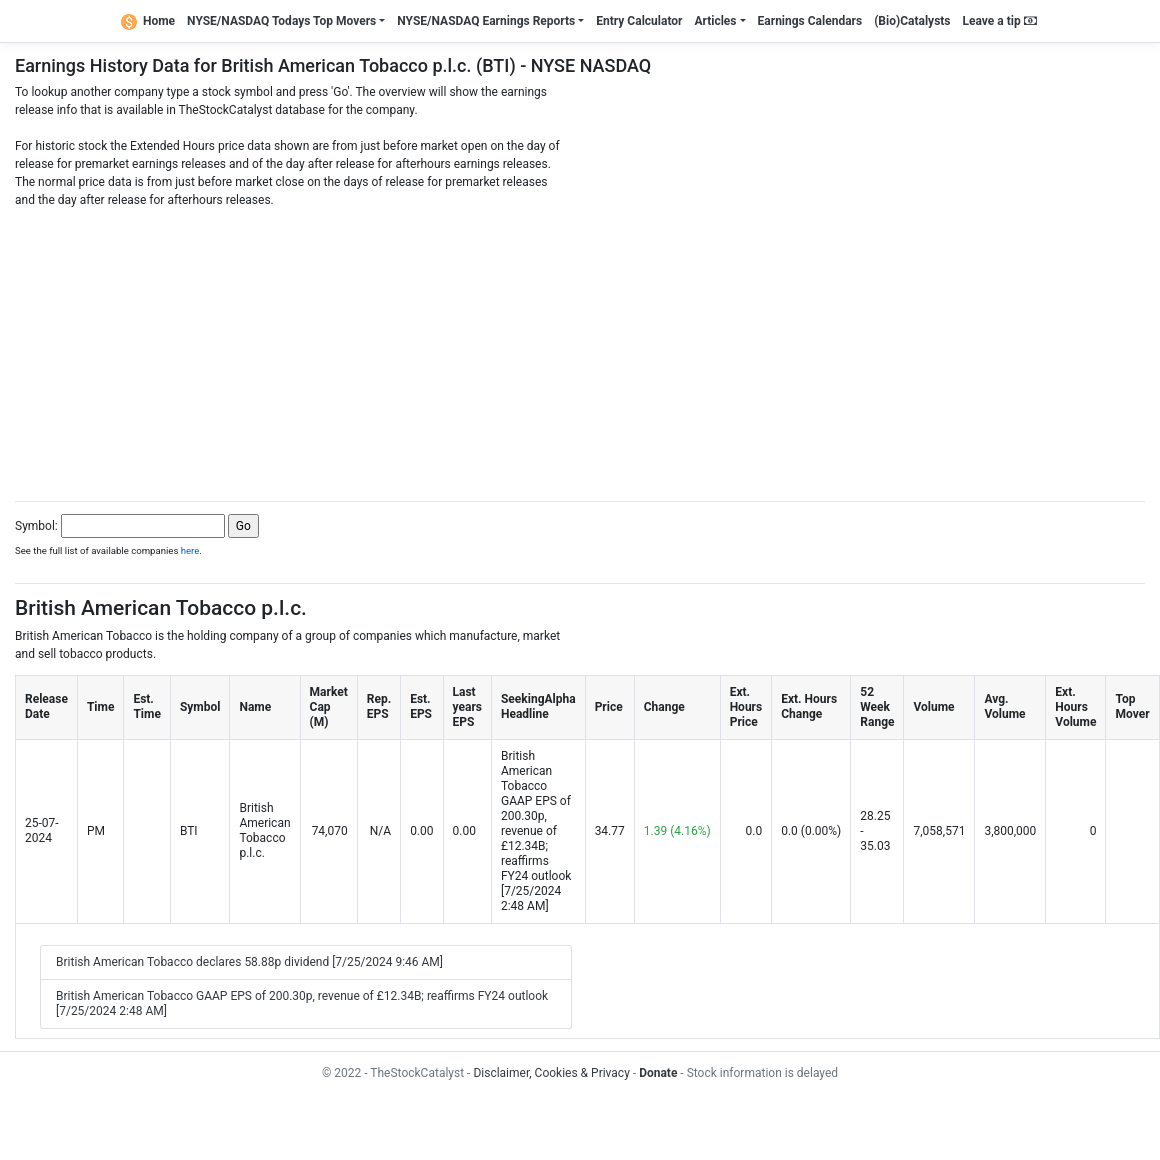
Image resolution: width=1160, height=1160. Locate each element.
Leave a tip (1000, 21)
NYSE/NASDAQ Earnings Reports (486, 21)
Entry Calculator (639, 21)
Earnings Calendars (810, 21)
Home (148, 21)
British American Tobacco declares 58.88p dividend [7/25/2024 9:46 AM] (249, 962)
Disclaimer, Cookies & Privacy (551, 1073)
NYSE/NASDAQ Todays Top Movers (281, 21)
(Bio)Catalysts (912, 21)
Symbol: (36, 526)
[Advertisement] (580, 349)
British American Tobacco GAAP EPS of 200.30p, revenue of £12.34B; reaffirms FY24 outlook (536, 816)
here (190, 550)
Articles (715, 21)
